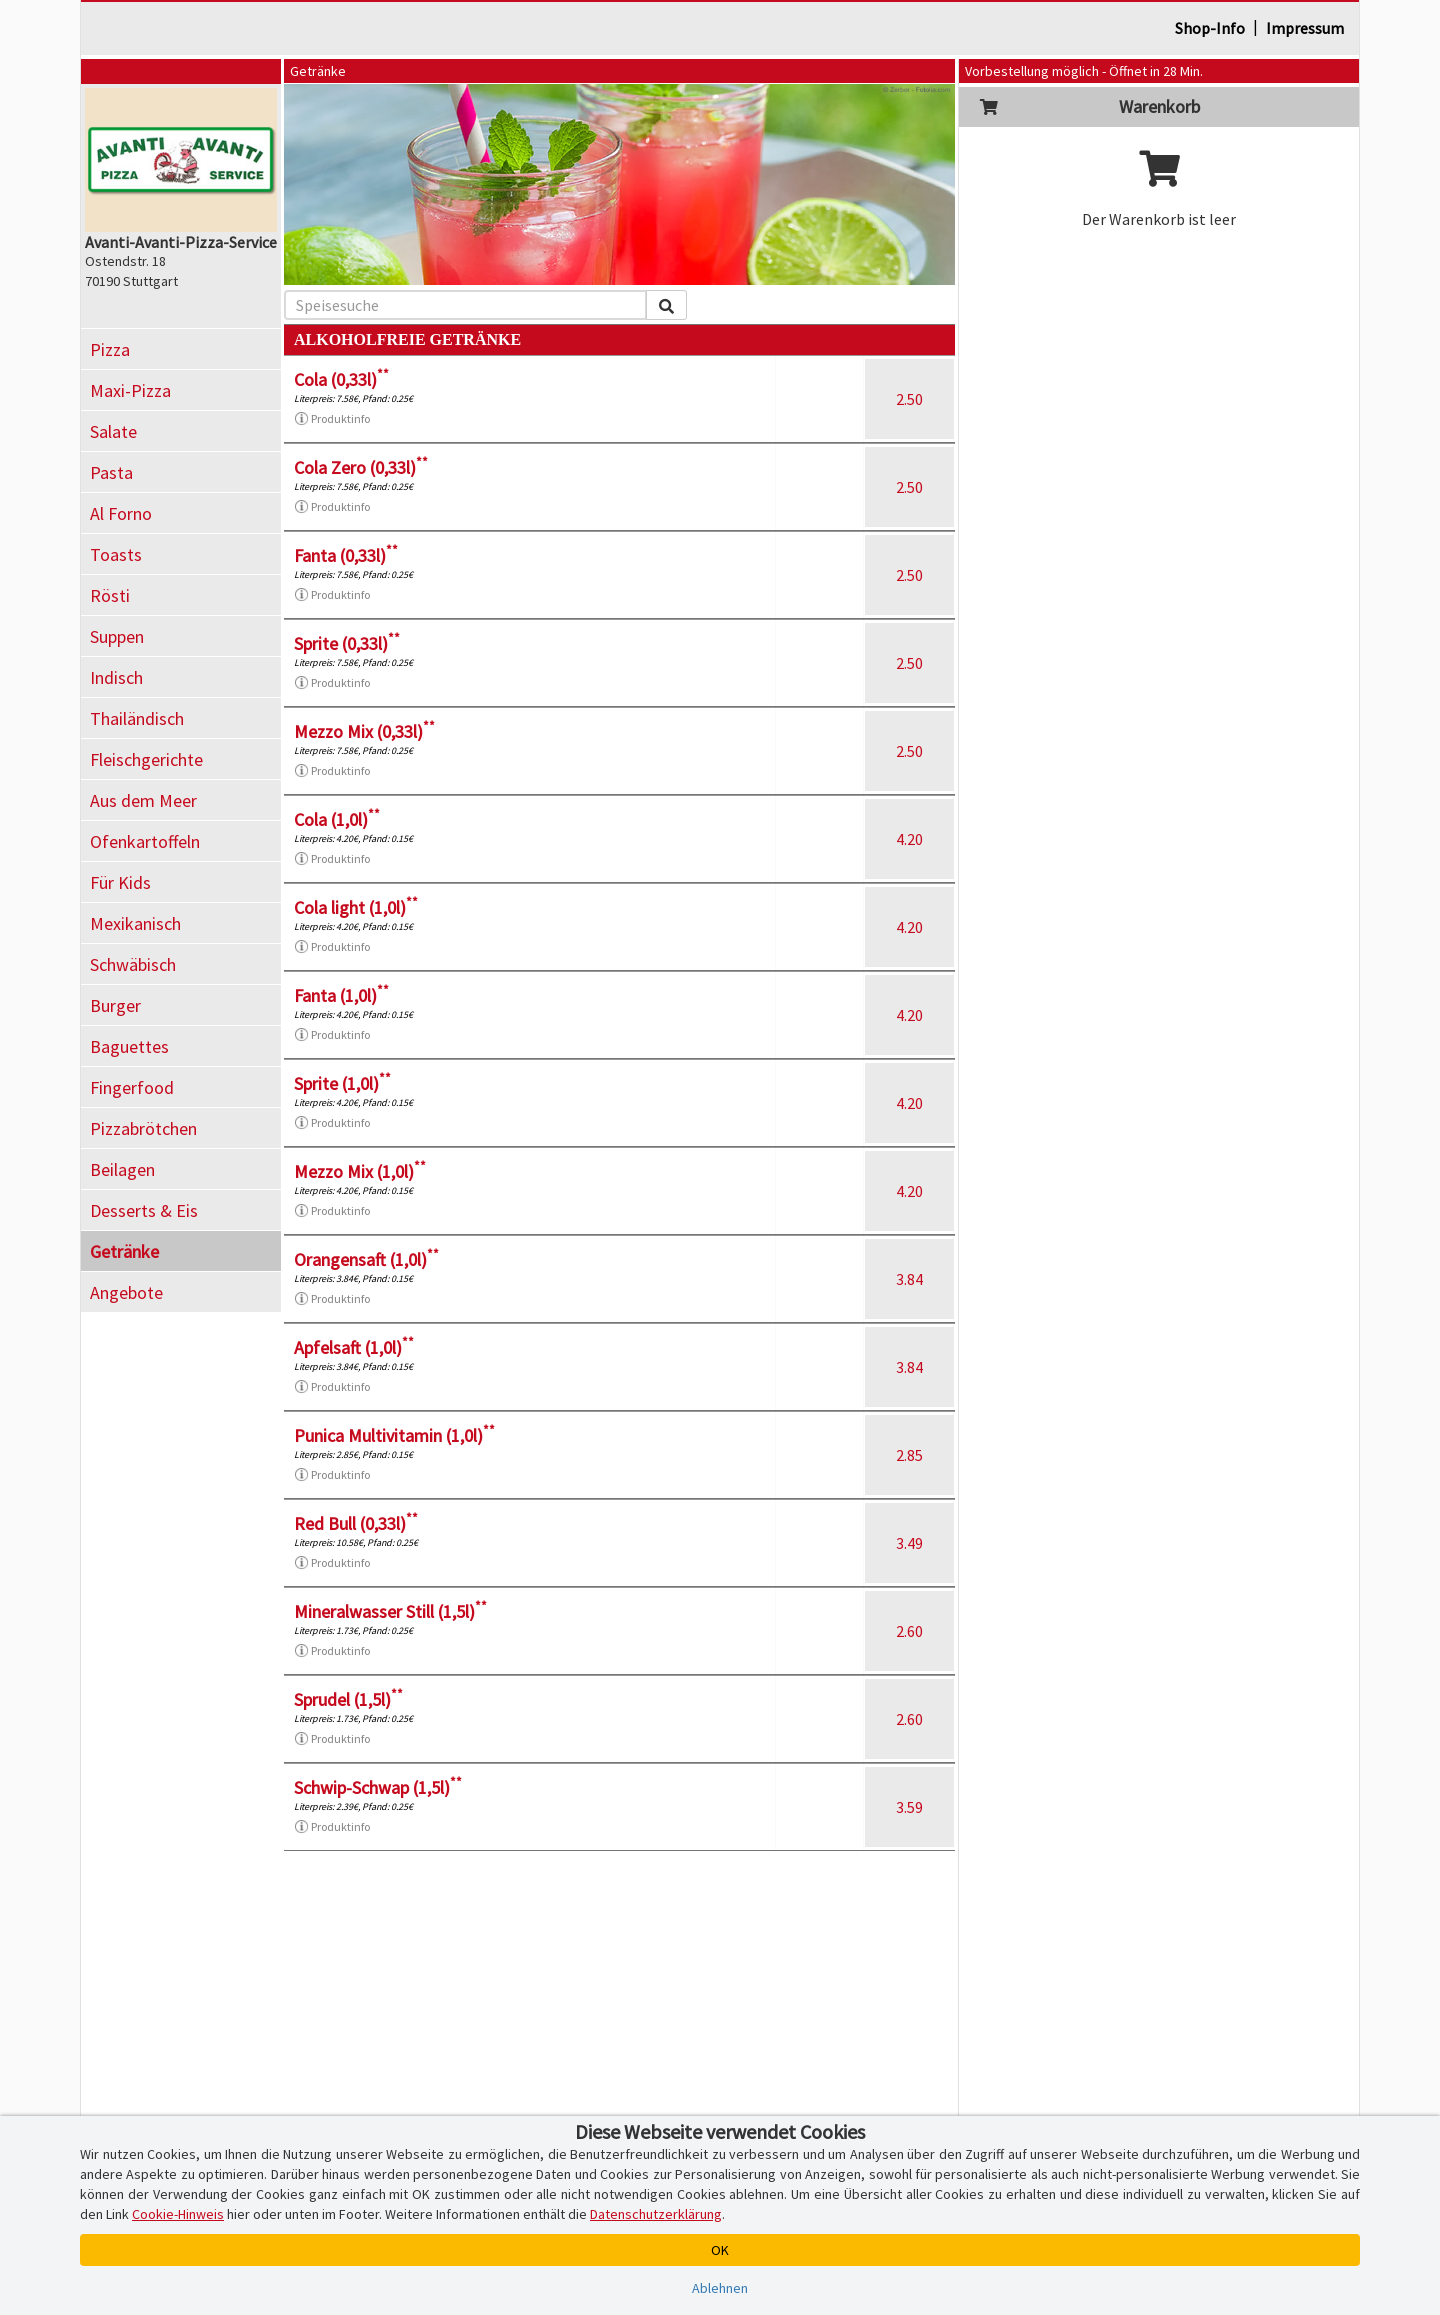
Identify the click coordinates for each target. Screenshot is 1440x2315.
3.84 (909, 1279)
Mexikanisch (135, 923)
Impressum (1305, 28)
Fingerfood (132, 1087)
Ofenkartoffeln (145, 841)
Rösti (110, 595)
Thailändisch (137, 718)
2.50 (909, 399)
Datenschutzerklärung (656, 2214)
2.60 (909, 1631)
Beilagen (122, 1169)
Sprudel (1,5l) (348, 1699)
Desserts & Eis (144, 1210)
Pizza (110, 349)
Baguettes (129, 1046)
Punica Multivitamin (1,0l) (394, 1435)
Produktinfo (332, 419)
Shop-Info (1210, 28)
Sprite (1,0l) (342, 1083)
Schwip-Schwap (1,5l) (378, 1787)
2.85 (909, 1455)
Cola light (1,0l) (356, 907)
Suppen (117, 636)
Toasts (116, 554)
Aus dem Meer (143, 800)
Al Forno (121, 513)
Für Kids (120, 882)
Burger (115, 1005)
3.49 (909, 1543)
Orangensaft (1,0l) (366, 1259)
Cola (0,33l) (341, 379)
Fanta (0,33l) (346, 555)
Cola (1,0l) (337, 819)
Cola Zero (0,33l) (361, 467)
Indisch (116, 677)
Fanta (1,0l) (341, 995)
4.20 (909, 839)
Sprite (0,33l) (347, 643)
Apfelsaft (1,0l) (354, 1347)
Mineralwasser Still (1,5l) (390, 1611)
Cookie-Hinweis (178, 2214)
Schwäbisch (133, 964)
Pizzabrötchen (143, 1128)
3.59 (909, 1807)
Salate (113, 431)
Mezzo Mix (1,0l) (360, 1171)
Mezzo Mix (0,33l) (364, 731)
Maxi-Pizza (130, 390)
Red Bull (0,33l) (356, 1523)
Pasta (111, 472)
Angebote (126, 1292)
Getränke (124, 1251)
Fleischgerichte (146, 759)
